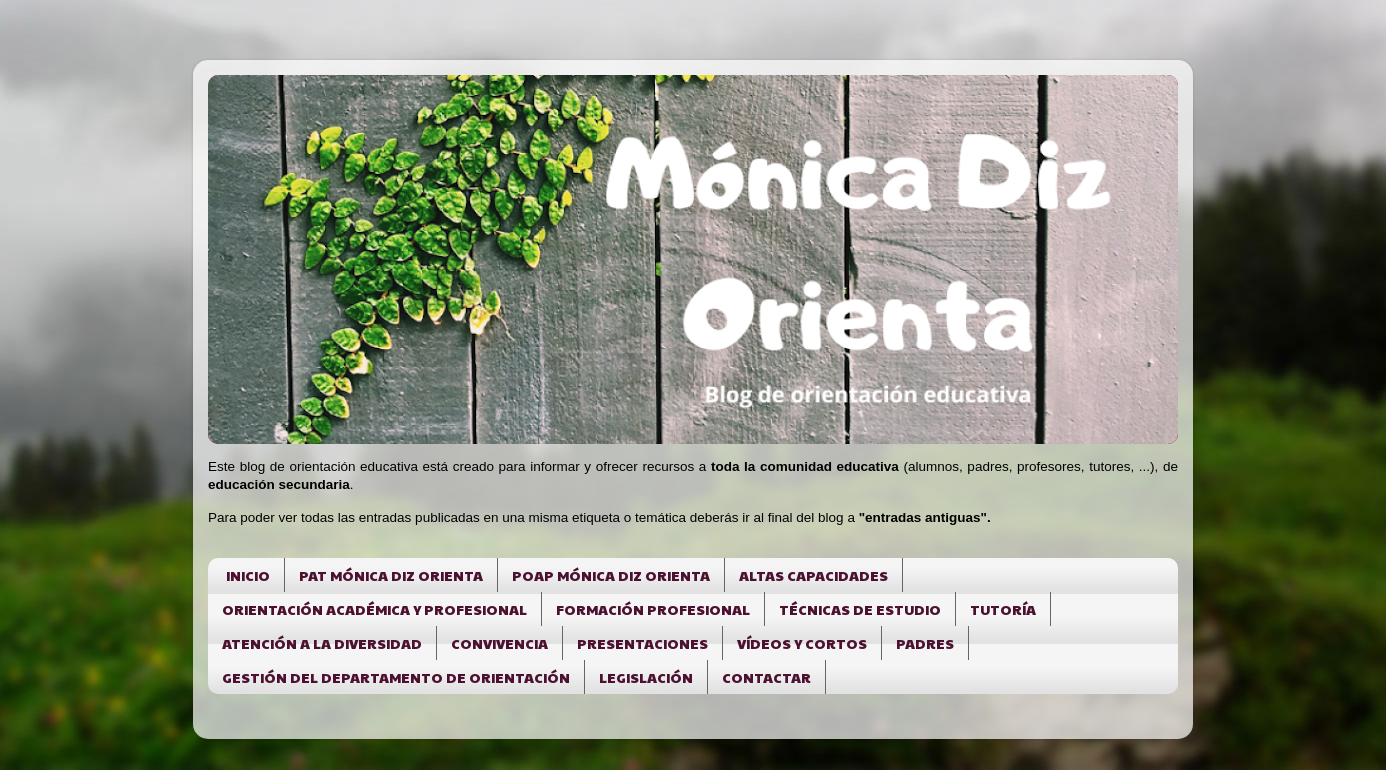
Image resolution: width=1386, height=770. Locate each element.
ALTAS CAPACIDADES (813, 575)
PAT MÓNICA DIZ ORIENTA (391, 575)
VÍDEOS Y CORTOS (802, 643)
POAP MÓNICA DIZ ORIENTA (611, 575)
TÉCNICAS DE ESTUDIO (860, 609)
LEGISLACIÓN (646, 677)
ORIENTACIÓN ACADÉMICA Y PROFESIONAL (374, 609)
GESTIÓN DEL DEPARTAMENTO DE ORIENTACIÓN (396, 677)
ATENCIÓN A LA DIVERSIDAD (322, 643)
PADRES (925, 643)
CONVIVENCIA (499, 643)
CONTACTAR (766, 677)
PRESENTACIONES (642, 643)
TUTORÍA (1003, 609)
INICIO (248, 575)
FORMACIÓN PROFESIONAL (653, 609)
